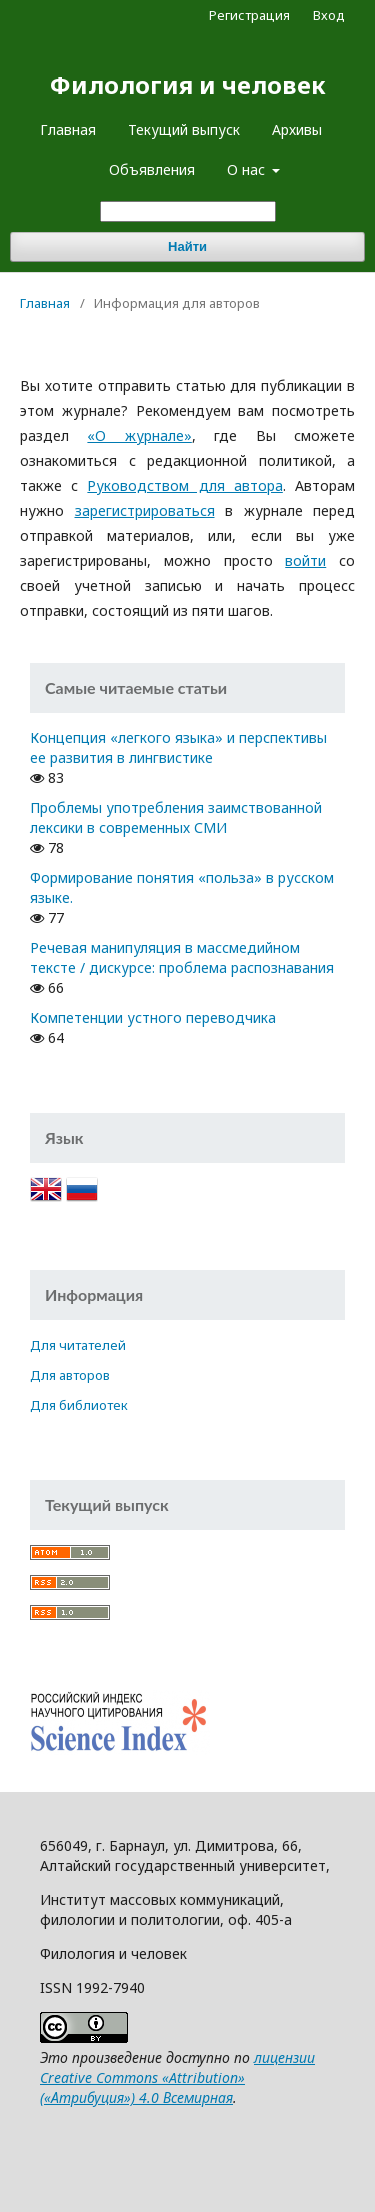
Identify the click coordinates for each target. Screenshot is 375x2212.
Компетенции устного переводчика (153, 1017)
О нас (248, 169)
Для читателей (78, 1345)
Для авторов (70, 1375)
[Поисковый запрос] (188, 211)
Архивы (297, 129)
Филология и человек (188, 84)
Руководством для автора (184, 485)
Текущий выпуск (184, 129)
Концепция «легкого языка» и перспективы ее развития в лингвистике (178, 747)
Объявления (152, 169)
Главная (68, 129)
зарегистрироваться (145, 510)
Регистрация (249, 15)
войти (305, 560)
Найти (187, 246)
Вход (329, 15)
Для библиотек (79, 1405)
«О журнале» (139, 435)
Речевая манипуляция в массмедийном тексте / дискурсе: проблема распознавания (182, 957)
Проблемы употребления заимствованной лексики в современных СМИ (176, 817)
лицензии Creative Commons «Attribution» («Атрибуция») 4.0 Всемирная (177, 2077)
